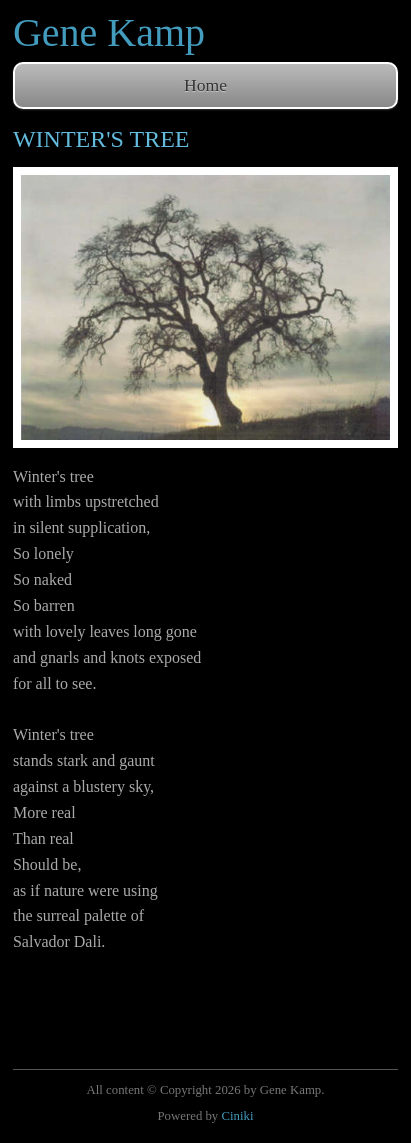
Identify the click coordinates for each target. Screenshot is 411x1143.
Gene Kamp (109, 32)
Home (205, 85)
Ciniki (237, 1116)
